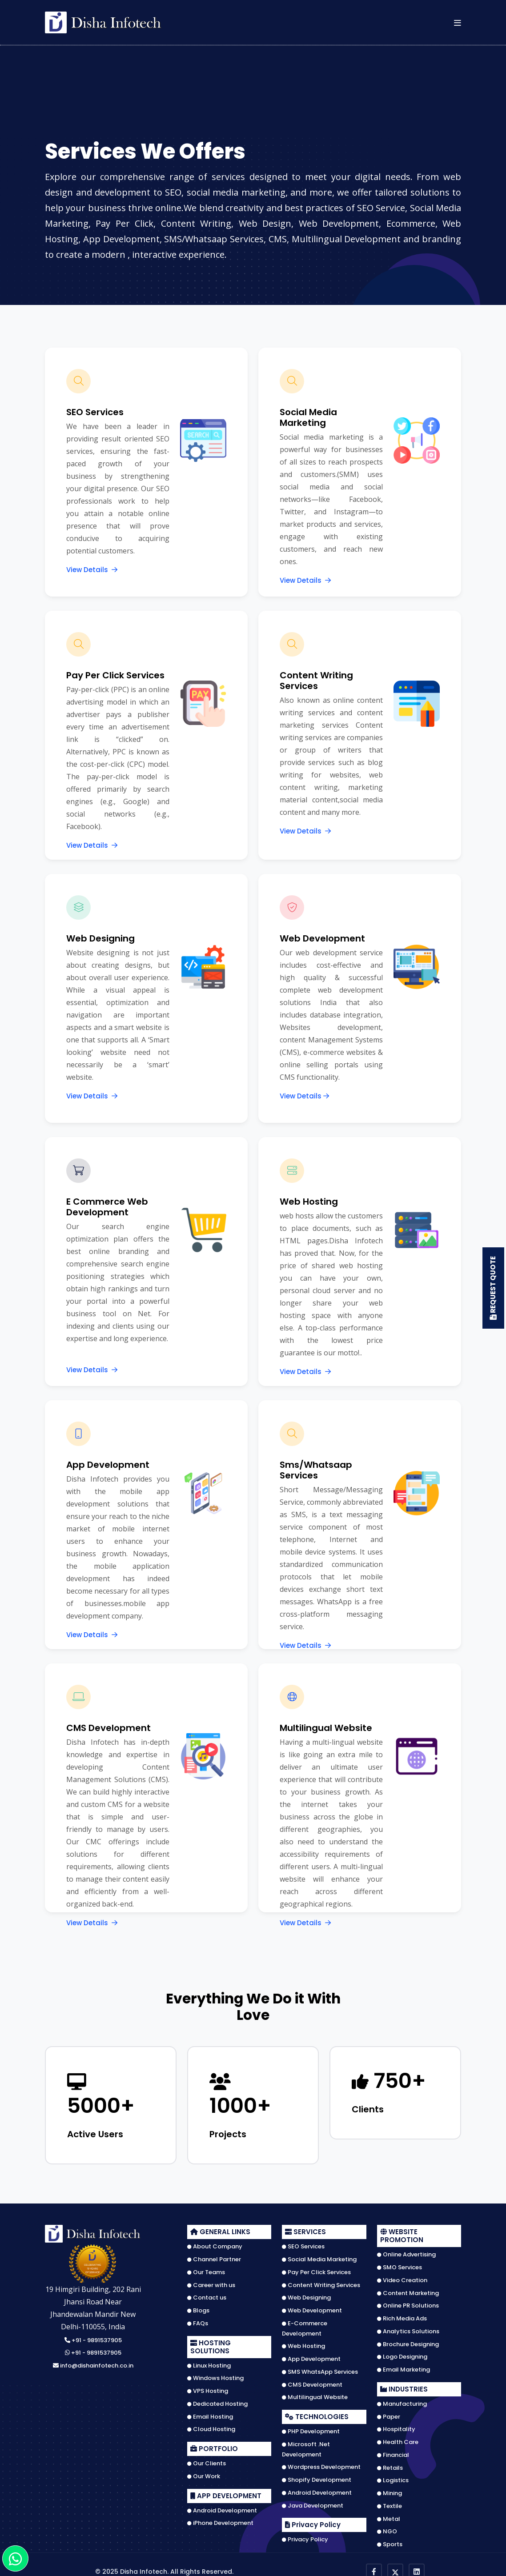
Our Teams (206, 2268)
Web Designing (306, 2294)
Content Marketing (408, 2289)
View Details (91, 570)
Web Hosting (303, 2342)
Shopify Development (316, 2476)
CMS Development (312, 2380)
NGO (387, 2528)
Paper (388, 2412)
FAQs (197, 2320)
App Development (311, 2355)
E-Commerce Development (304, 2325)
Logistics (393, 2476)
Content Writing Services (321, 2281)
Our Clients (206, 2460)
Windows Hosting (215, 2374)
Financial (393, 2451)
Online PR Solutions (408, 2302)
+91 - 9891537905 (93, 2337)
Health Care (397, 2438)
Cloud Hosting (211, 2425)
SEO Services (303, 2243)
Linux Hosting (209, 2361)
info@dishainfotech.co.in (93, 2362)
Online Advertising (406, 2251)
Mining (389, 2489)
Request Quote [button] (492, 1288)
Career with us (211, 2281)
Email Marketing (403, 2366)
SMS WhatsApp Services (320, 2368)
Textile (389, 2502)
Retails (390, 2464)
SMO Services (399, 2264)
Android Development (222, 2506)
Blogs (198, 2307)
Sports (389, 2540)
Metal (388, 2515)
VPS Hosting (207, 2387)
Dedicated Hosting (217, 2400)
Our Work (203, 2472)
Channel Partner (214, 2255)
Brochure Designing (408, 2340)
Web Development (312, 2307)
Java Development (312, 2501)
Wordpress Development (321, 2463)
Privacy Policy (305, 2536)
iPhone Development (220, 2519)
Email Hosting (210, 2412)
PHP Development (311, 2428)
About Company (214, 2243)
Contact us (206, 2294)
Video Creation (402, 2276)
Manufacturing (402, 2400)
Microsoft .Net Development (306, 2445)
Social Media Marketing (319, 2255)
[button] (457, 22)
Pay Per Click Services (316, 2268)
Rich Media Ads (402, 2315)
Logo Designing (402, 2353)
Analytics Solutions (408, 2328)
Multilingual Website (315, 2393)
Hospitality (396, 2425)
